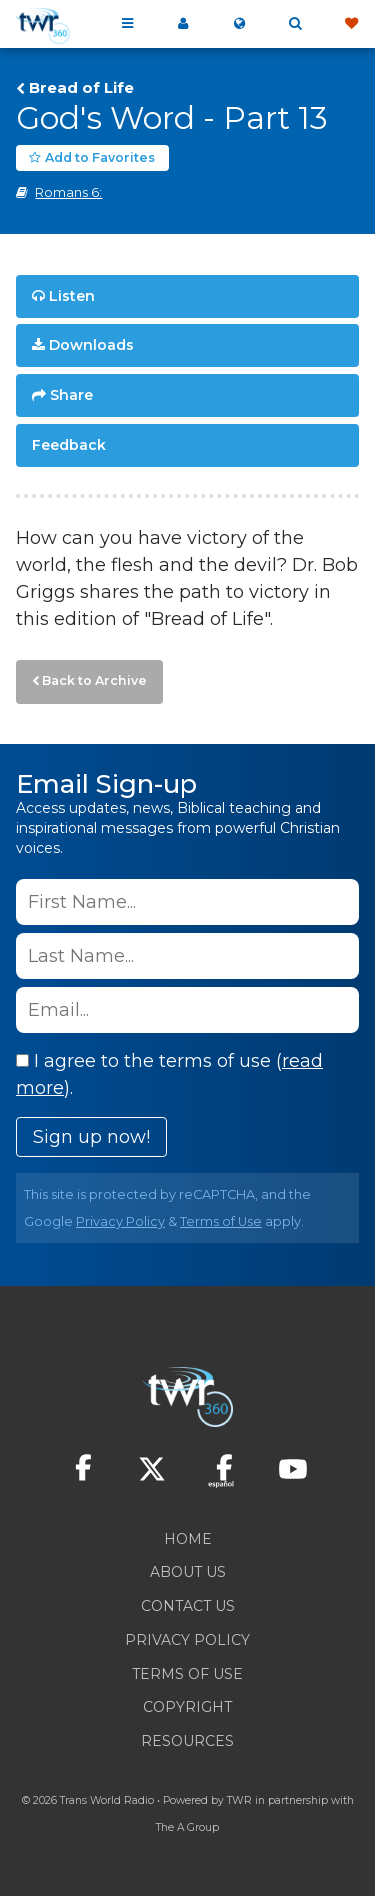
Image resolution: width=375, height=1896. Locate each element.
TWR (239, 1800)
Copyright (187, 1707)
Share (71, 395)
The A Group (187, 1827)
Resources (187, 1741)
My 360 (183, 24)
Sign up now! (91, 1137)
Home (188, 1539)
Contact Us (188, 1606)
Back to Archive (94, 680)
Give (351, 24)
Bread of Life (81, 88)
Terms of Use (221, 1221)
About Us (188, 1572)
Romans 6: (68, 192)
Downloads (91, 345)
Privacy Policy (120, 1221)
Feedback (69, 445)
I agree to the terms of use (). (169, 1074)
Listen (72, 296)
